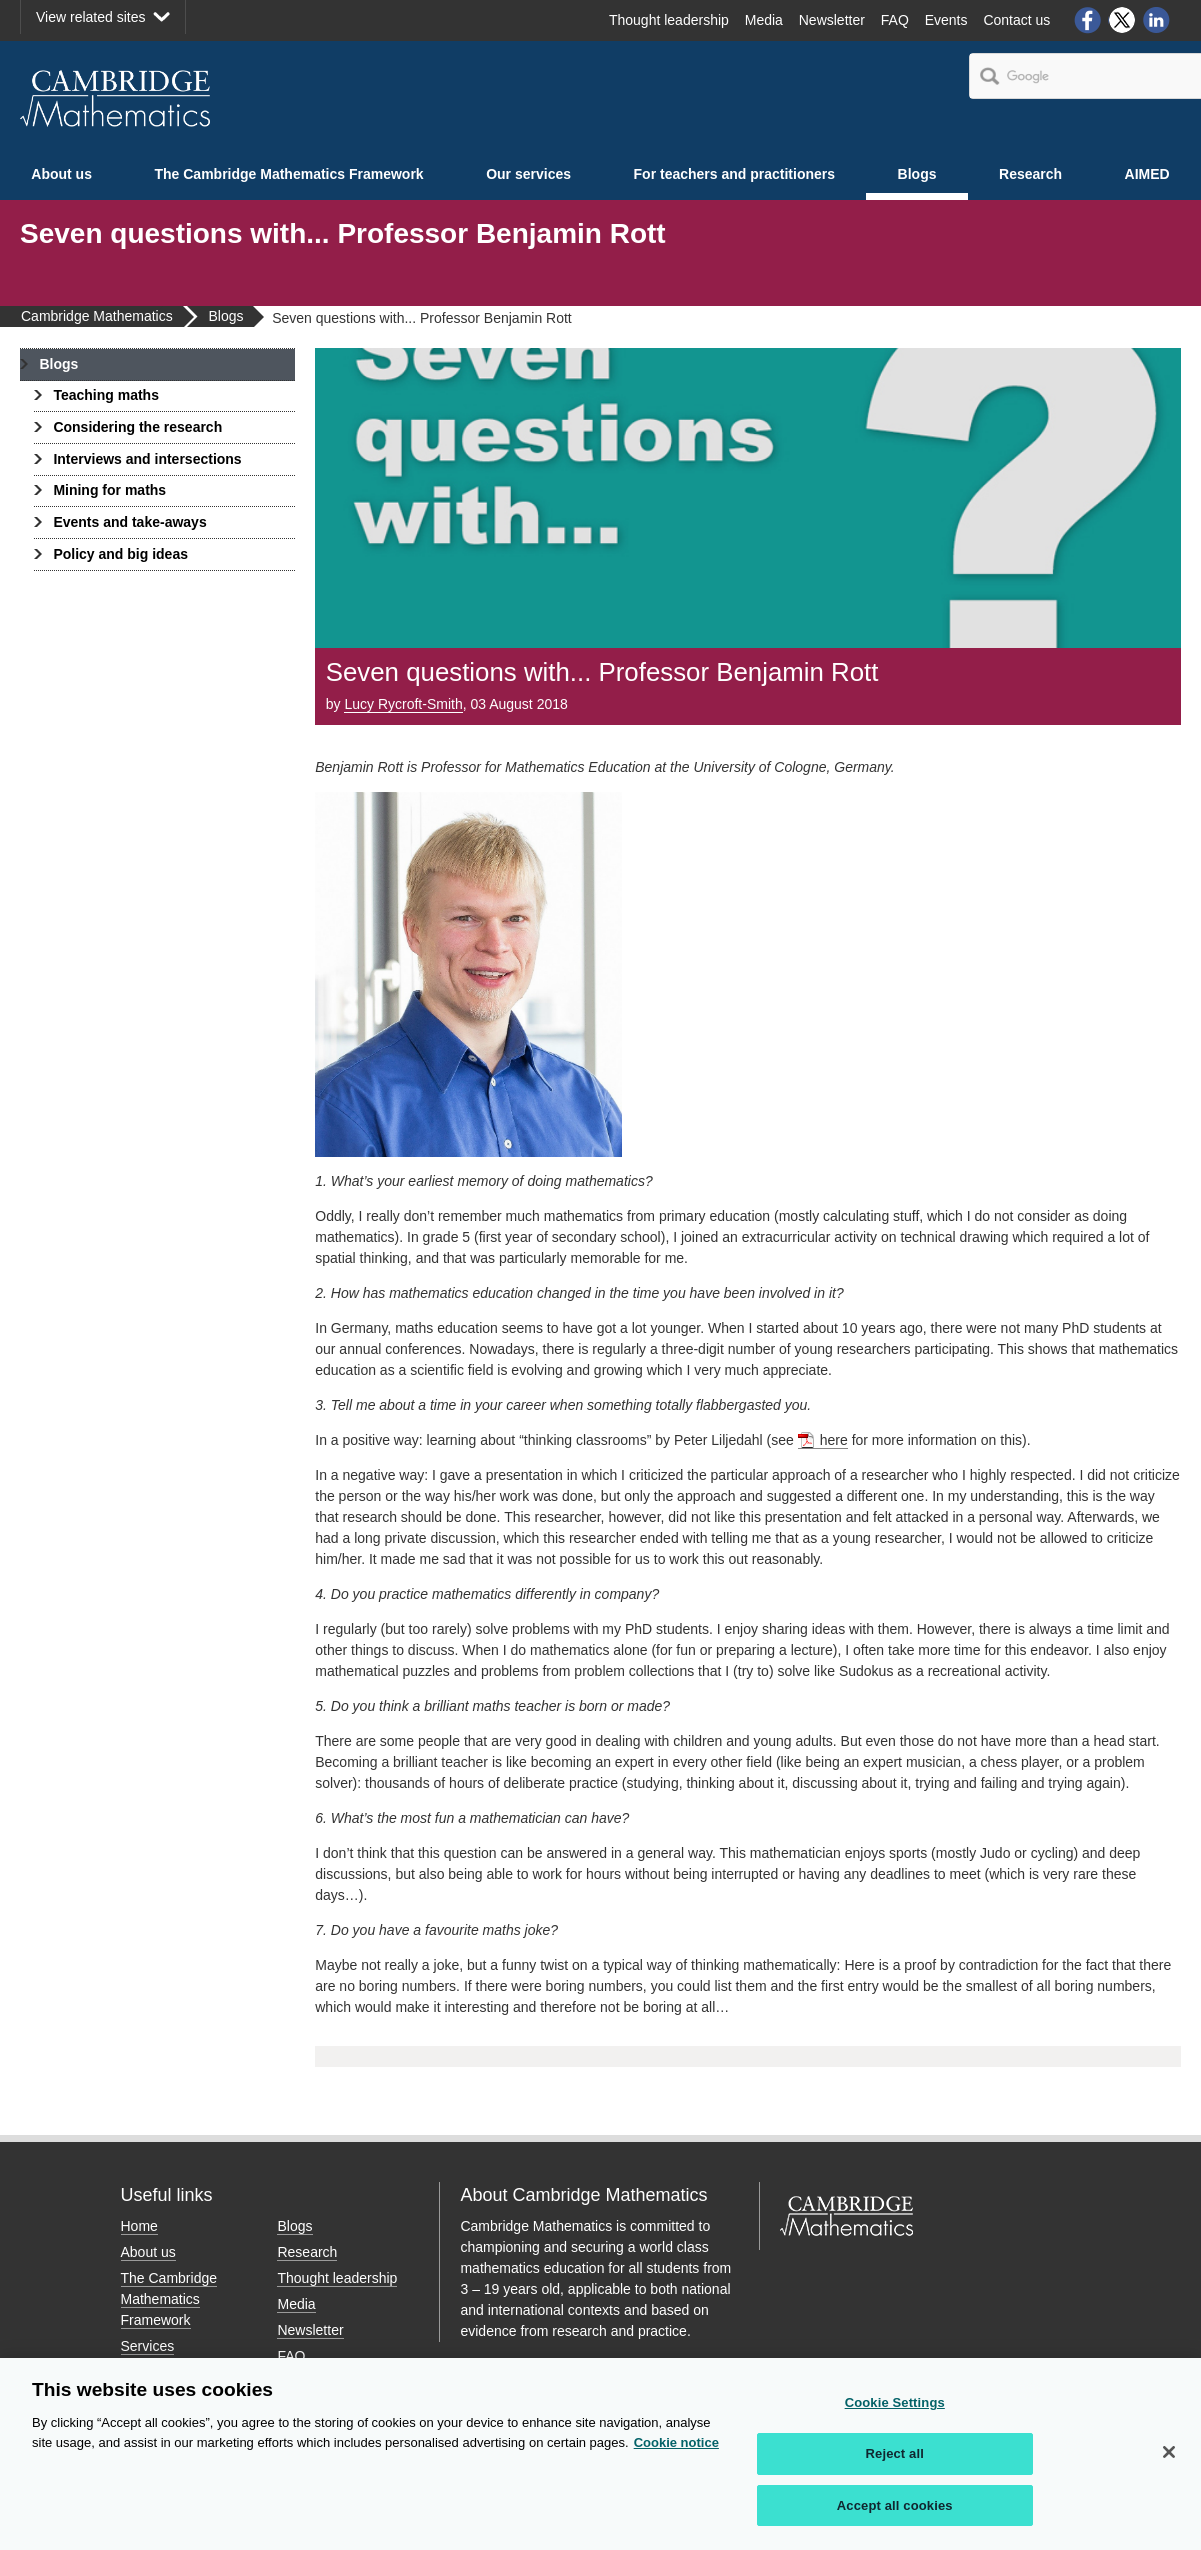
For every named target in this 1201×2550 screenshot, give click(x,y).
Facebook (1087, 20)
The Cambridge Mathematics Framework (288, 174)
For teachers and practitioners (735, 174)
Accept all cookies (895, 2512)
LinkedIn (1157, 20)
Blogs (917, 174)
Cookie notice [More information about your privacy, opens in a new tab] (676, 2449)
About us (61, 174)
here (834, 1440)
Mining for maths (109, 490)
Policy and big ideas (120, 554)
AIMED (1147, 174)
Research (1030, 174)
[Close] (1169, 2459)
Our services (528, 174)
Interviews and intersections (147, 459)
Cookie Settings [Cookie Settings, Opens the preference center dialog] (895, 2409)
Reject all (895, 2460)
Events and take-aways (129, 522)
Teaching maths (106, 395)
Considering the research (137, 427)
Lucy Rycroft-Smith (403, 704)
